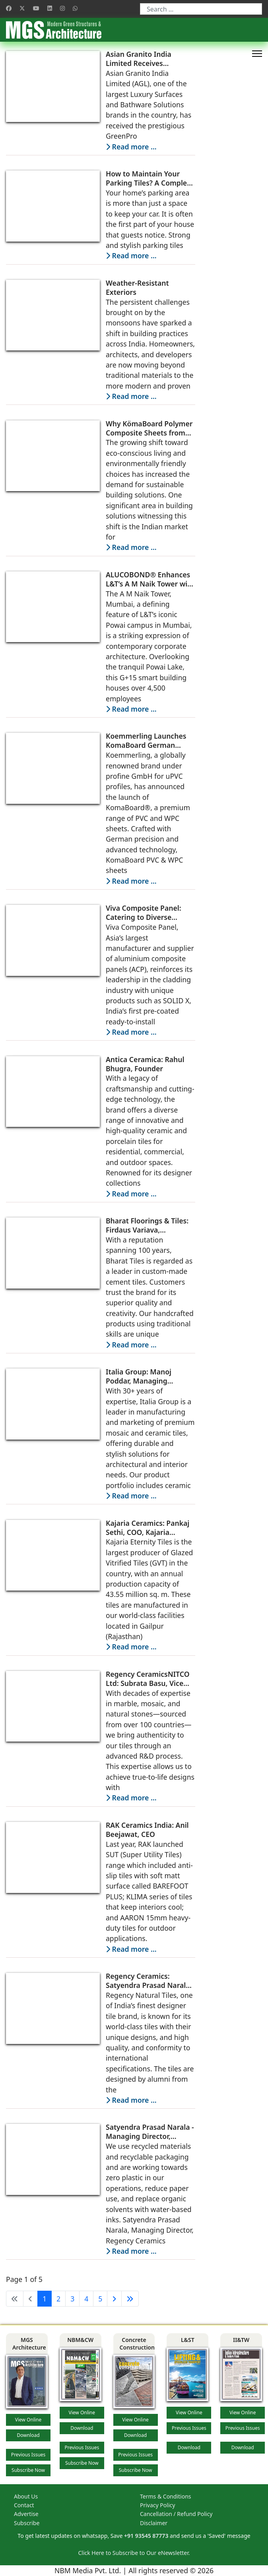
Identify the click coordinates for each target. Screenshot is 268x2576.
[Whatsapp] (75, 8)
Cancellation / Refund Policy (176, 2514)
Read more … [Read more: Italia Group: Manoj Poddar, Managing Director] (131, 1495)
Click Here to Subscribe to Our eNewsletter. (134, 2553)
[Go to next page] (114, 2299)
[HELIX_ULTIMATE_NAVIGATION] (257, 54)
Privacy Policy (157, 2505)
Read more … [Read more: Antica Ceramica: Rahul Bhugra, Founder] (131, 1193)
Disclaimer (153, 2523)
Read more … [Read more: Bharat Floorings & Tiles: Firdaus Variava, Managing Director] (131, 1344)
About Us (26, 2496)
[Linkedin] (49, 8)
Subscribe (26, 2523)
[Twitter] (22, 8)
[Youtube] (36, 8)
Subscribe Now (28, 2470)
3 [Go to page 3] (72, 2298)
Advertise (26, 2514)
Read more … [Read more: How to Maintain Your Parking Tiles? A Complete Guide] (131, 255)
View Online (28, 2419)
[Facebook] (9, 8)
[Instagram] (62, 8)
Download (28, 2435)
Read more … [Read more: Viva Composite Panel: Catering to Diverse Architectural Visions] (131, 1032)
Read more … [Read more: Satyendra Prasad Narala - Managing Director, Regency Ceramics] (131, 2251)
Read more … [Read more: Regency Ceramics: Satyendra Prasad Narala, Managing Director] (131, 2100)
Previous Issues (28, 2454)
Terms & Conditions (165, 2496)
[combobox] (201, 9)
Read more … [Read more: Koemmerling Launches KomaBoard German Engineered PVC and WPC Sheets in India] (131, 881)
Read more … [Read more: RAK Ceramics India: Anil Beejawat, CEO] (131, 1949)
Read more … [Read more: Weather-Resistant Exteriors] (131, 396)
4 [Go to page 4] (86, 2298)
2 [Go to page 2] (58, 2298)
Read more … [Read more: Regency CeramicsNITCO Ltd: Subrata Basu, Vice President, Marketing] (131, 1797)
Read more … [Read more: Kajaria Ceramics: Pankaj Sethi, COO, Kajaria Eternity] (131, 1646)
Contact (24, 2505)
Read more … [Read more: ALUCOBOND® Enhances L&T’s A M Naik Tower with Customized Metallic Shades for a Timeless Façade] (131, 709)
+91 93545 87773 (146, 2535)
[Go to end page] (130, 2299)
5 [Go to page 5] (100, 2298)
